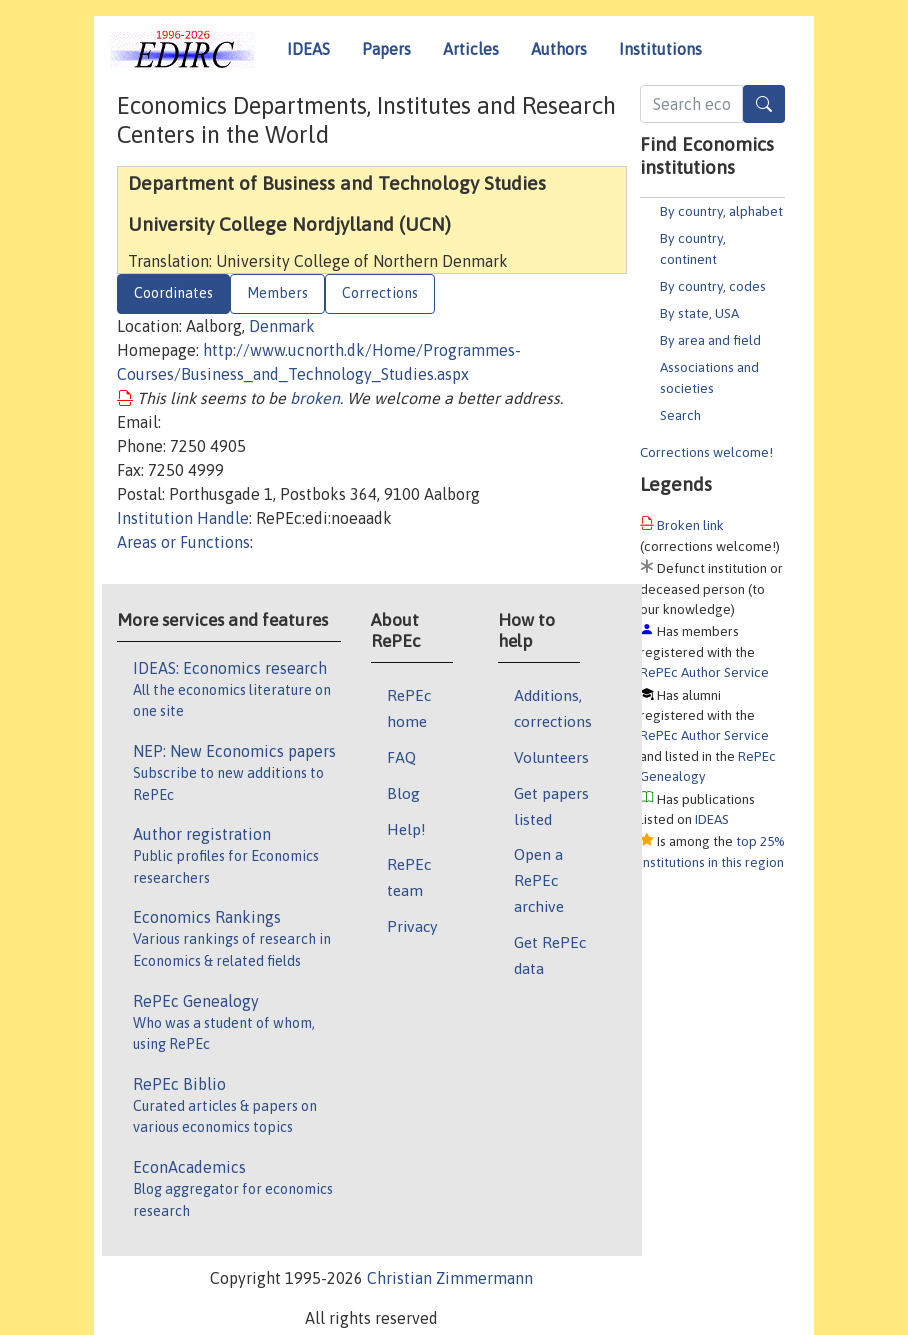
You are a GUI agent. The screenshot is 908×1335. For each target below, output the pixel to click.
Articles (471, 49)
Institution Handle (183, 518)
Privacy (412, 926)
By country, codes (713, 286)
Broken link (690, 525)
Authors (559, 49)
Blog (403, 793)
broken (315, 398)
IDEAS (308, 49)
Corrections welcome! (706, 452)
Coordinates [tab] (173, 293)
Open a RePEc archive (539, 880)
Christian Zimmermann (450, 1278)
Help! (406, 829)
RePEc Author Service (704, 672)
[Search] (764, 104)
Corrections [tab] (380, 293)
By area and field (710, 340)
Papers (386, 49)
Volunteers (551, 757)
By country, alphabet (721, 211)
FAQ (401, 757)
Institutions (660, 49)
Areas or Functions (183, 542)
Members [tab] (277, 293)
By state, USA (699, 313)
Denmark (282, 326)
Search (680, 415)
